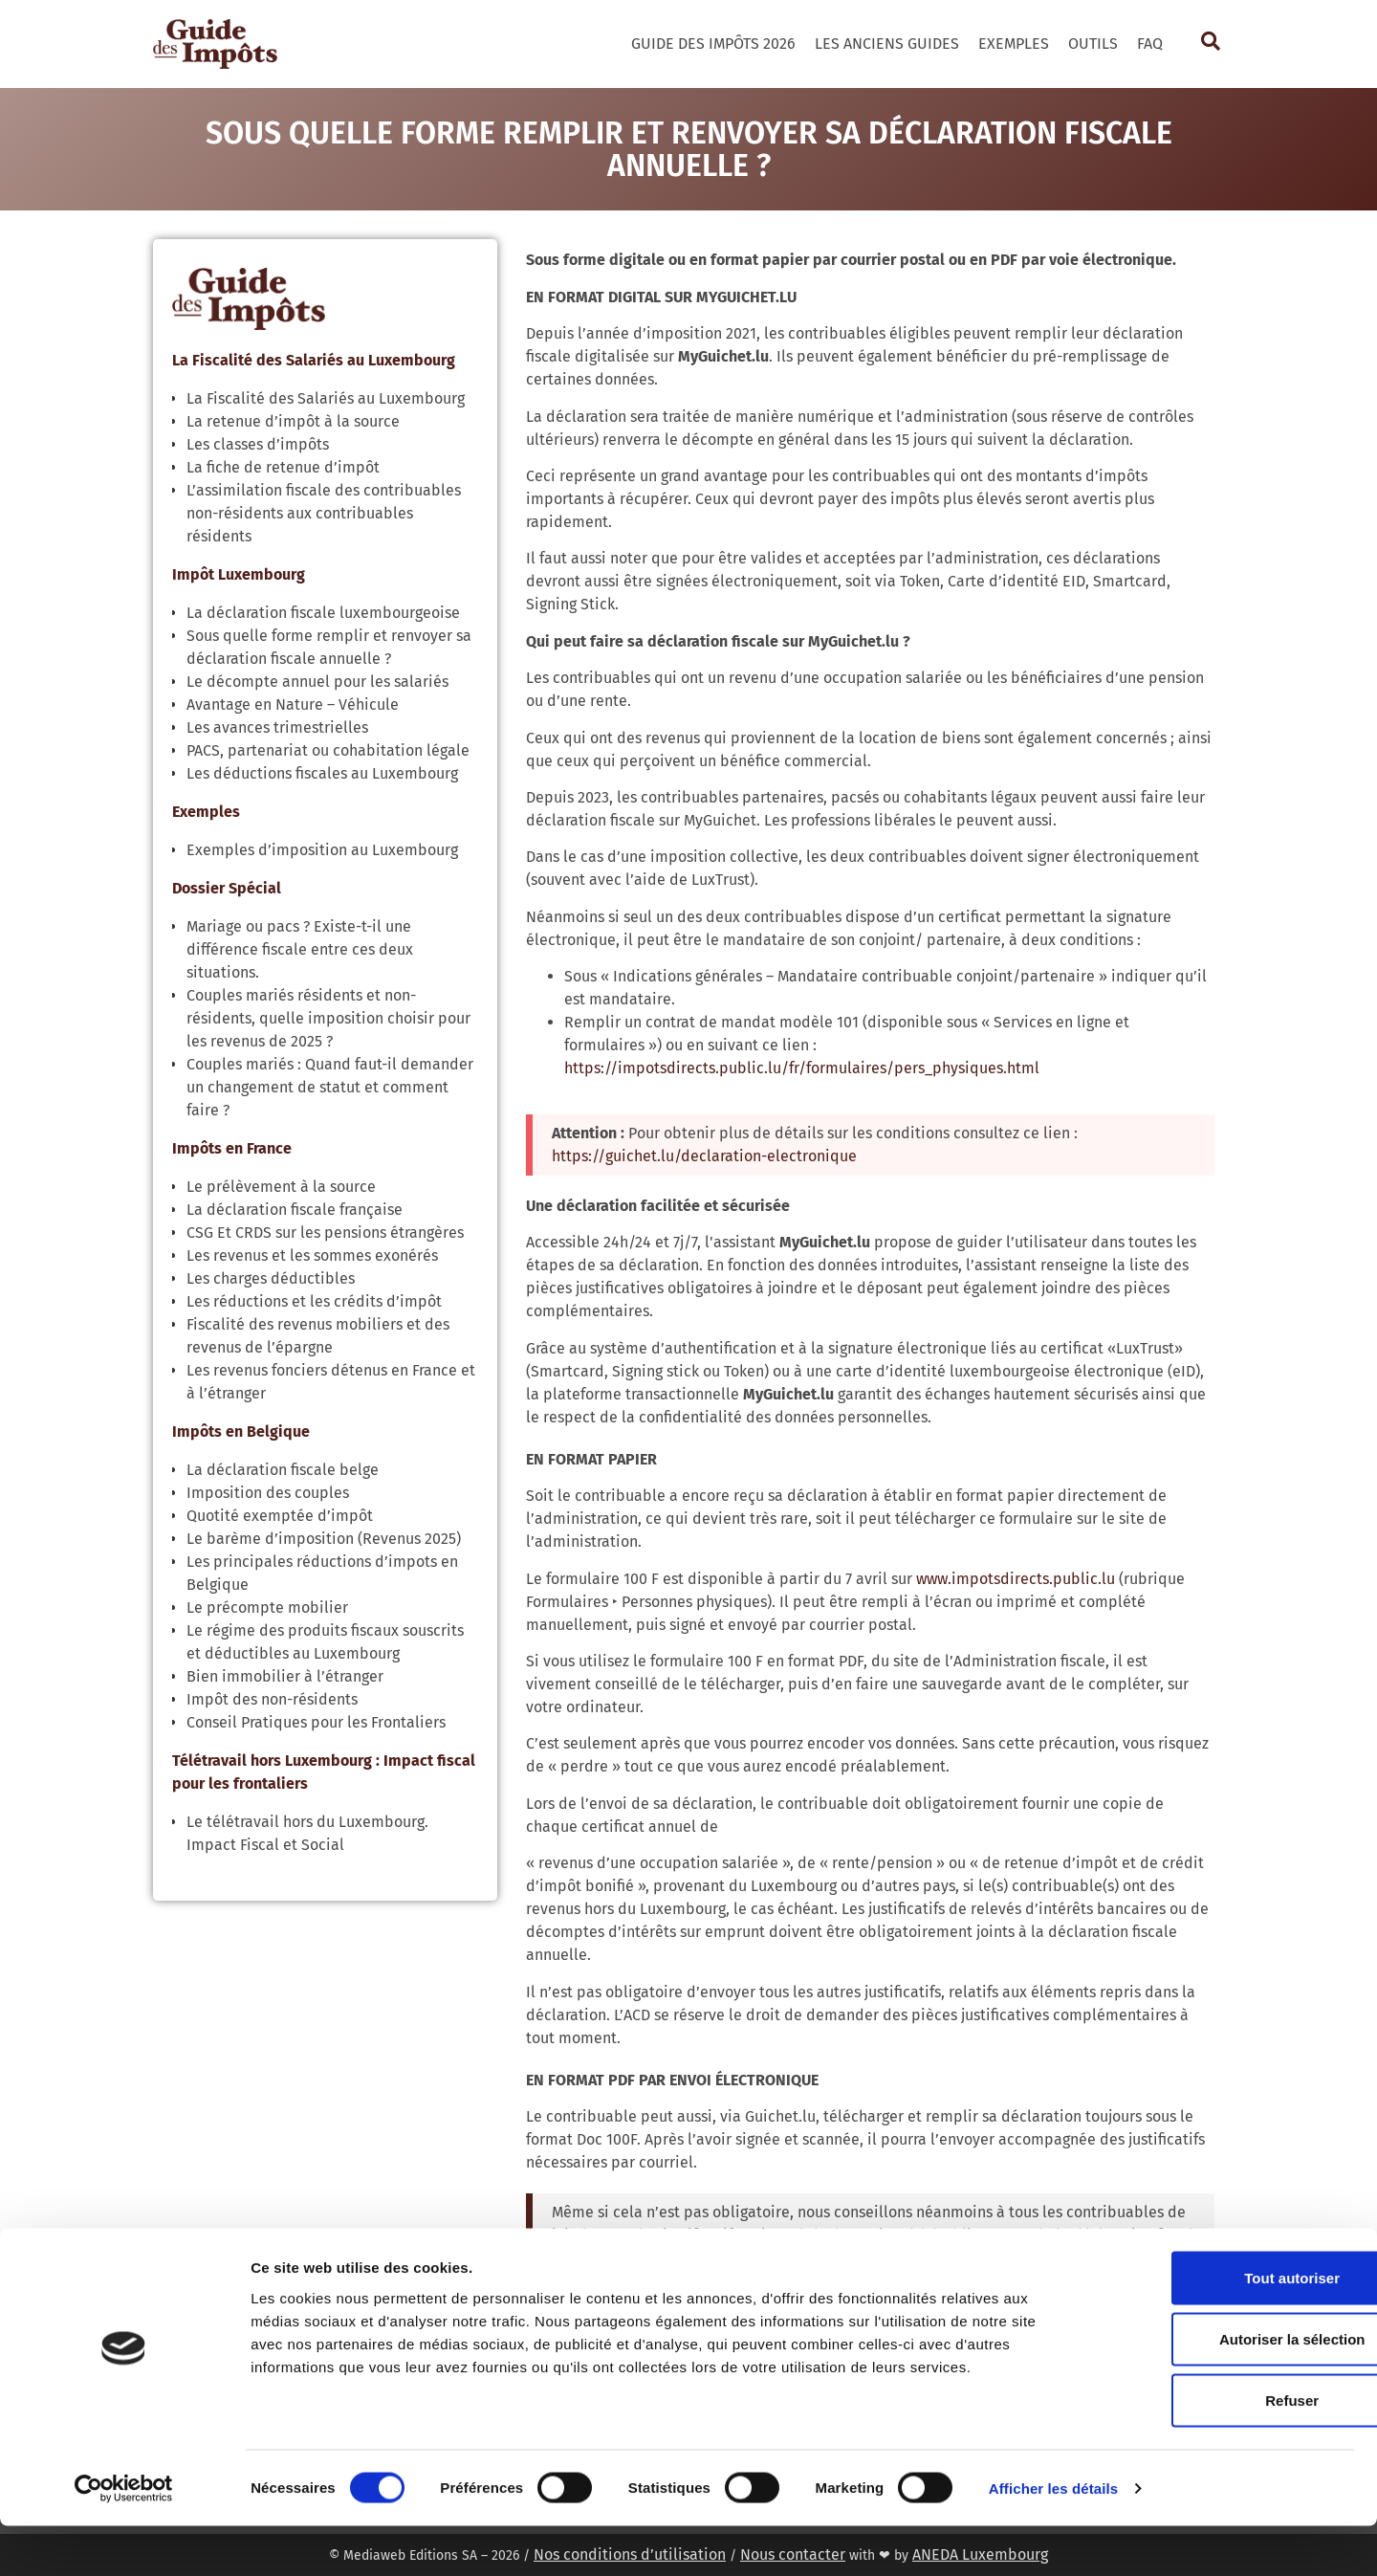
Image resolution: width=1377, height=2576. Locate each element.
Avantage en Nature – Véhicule (292, 704)
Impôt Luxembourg (238, 574)
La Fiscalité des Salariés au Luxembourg (313, 360)
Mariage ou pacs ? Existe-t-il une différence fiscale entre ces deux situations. (299, 949)
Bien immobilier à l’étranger (284, 1676)
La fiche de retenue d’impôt (283, 467)
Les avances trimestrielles (277, 727)
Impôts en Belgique (241, 1431)
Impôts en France (232, 1148)
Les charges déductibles (270, 1278)
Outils (1093, 43)
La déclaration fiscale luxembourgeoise (323, 613)
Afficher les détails (1053, 2538)
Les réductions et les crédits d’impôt (314, 1301)
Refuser (1217, 2450)
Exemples (1013, 43)
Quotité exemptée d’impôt (279, 1516)
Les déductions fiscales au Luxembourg (322, 773)
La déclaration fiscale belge (282, 1470)
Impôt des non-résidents (272, 1699)
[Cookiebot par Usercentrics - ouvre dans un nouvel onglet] (124, 2538)
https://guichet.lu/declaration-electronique (704, 1156)
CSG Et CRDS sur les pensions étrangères (325, 1232)
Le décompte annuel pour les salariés (317, 681)
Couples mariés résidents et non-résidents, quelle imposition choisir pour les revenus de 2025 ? (328, 1018)
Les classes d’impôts (257, 444)
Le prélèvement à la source (281, 1187)
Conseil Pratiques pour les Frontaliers (316, 1722)
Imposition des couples (267, 1493)
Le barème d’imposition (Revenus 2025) (323, 1539)
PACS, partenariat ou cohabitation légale (328, 750)
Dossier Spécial (226, 888)
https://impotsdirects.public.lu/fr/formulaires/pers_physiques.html (801, 1068)
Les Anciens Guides (887, 43)
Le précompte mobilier (267, 1607)
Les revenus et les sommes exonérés (312, 1255)
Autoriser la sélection (1218, 2389)
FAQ (1150, 43)
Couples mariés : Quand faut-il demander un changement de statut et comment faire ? (329, 1087)
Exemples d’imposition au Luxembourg (322, 850)
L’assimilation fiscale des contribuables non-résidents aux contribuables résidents (323, 513)
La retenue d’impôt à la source (293, 421)
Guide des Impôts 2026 (713, 43)
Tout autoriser (1217, 2328)
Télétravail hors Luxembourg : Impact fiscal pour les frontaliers (323, 1772)
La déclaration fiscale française (294, 1209)
